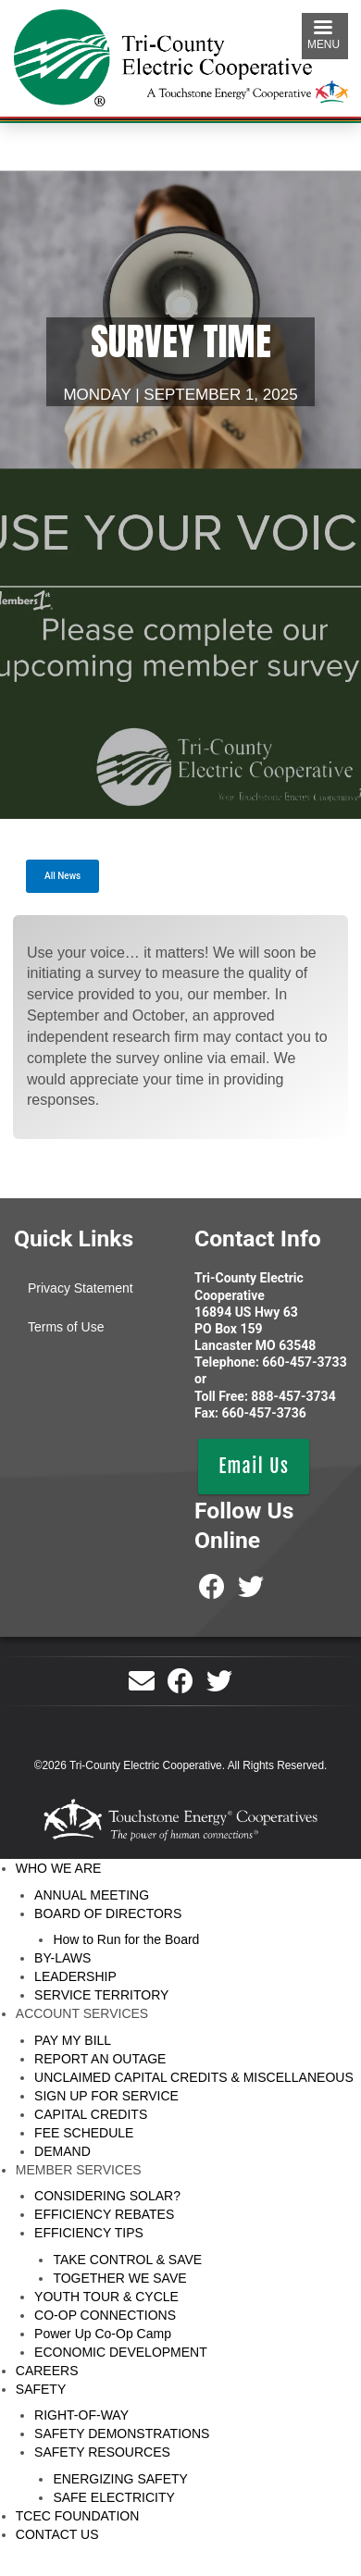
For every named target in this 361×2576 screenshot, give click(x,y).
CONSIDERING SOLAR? (107, 2195)
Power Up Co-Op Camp (102, 2333)
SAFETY (41, 2389)
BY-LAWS (62, 1958)
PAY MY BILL (72, 2040)
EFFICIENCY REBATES (104, 2214)
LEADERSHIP (75, 1976)
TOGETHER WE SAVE (119, 2278)
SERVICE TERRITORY (101, 1995)
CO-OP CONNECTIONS (105, 2315)
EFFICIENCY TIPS (88, 2232)
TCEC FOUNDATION (78, 2515)
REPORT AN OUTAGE (100, 2058)
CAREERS (47, 2370)
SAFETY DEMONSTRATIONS (121, 2433)
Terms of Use (66, 1326)
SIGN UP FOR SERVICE (106, 2095)
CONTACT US (57, 2534)
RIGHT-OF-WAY (81, 2415)
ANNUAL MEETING (91, 1895)
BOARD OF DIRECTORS (107, 1913)
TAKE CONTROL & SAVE (127, 2259)
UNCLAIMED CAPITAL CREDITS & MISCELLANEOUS (194, 2077)
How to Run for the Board (126, 1939)
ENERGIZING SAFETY (120, 2478)
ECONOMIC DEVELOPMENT (120, 2352)
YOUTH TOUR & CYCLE (106, 2296)
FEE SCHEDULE (83, 2132)
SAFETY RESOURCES (102, 2452)
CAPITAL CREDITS (90, 2114)
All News (62, 876)
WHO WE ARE (59, 1868)
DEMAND (62, 2151)
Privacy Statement (80, 1288)
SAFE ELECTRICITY (113, 2497)
